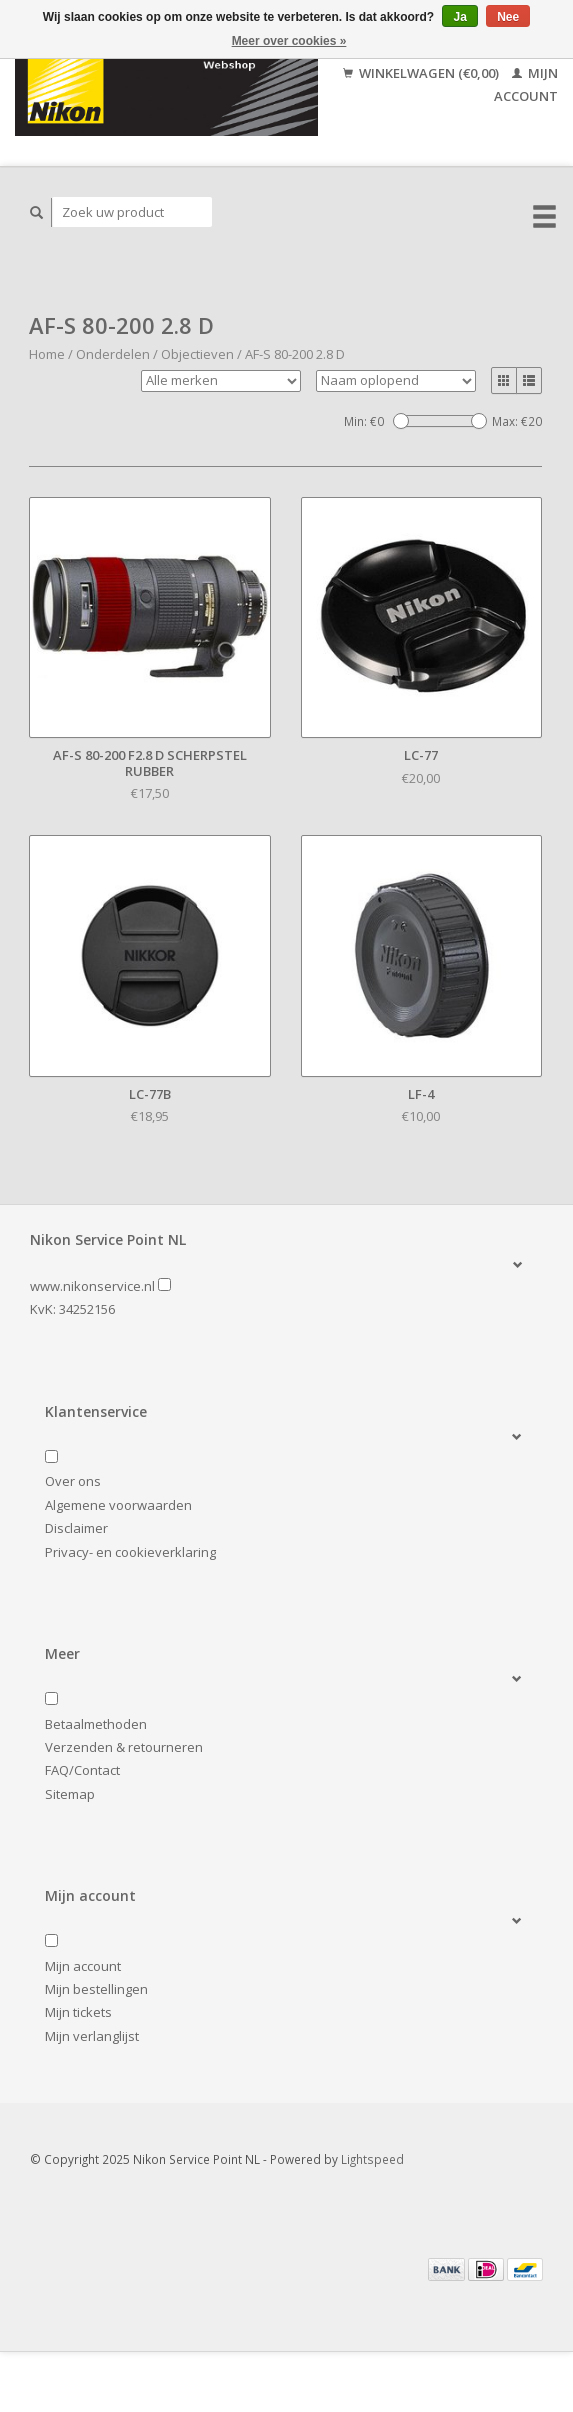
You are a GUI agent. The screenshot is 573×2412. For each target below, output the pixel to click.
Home (47, 354)
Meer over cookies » (289, 41)
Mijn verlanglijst (92, 2036)
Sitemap (70, 1794)
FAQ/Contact (82, 1770)
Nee (508, 17)
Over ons (73, 1481)
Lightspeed (372, 2159)
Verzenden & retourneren (124, 1747)
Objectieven (197, 354)
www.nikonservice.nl (92, 1286)
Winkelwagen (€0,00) (422, 73)
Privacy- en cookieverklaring (130, 1552)
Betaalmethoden (96, 1724)
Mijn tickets (78, 2012)
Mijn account (83, 1966)
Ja (459, 17)
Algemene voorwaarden (118, 1505)
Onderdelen (113, 354)
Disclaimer (76, 1528)
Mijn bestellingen (96, 1989)
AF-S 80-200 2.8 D (295, 354)
